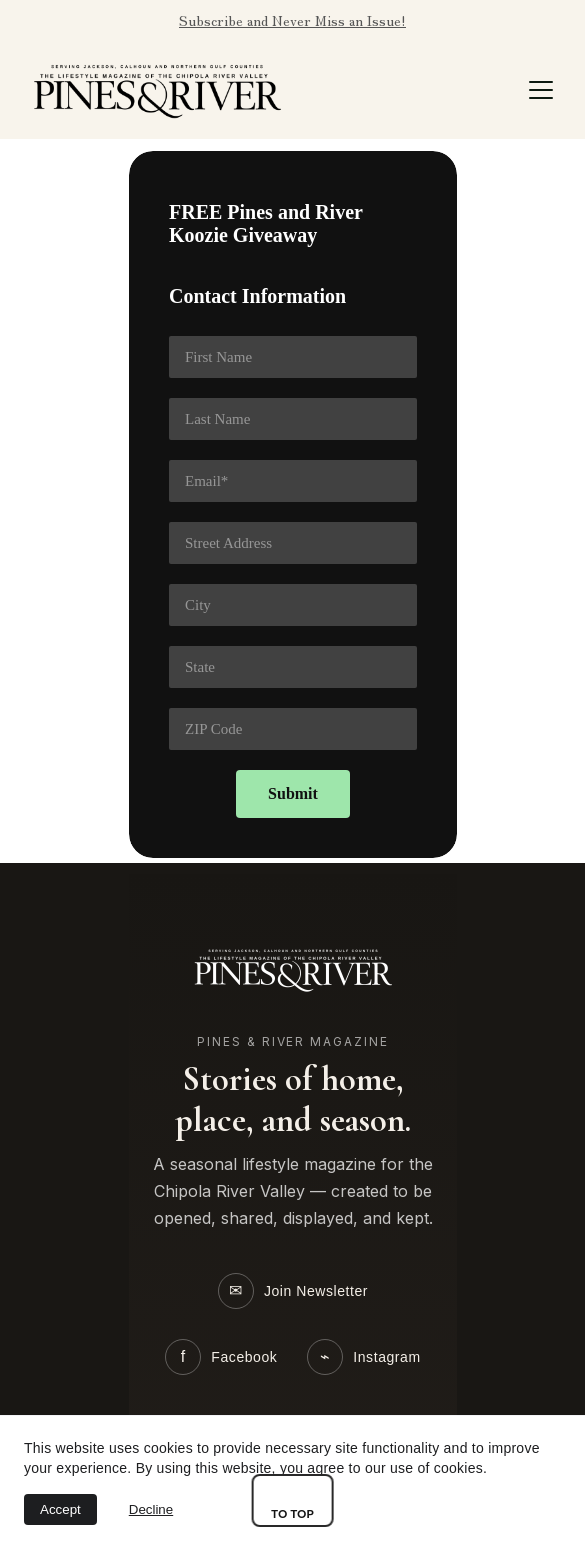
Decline (151, 1509)
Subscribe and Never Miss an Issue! (292, 20)
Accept (60, 1509)
